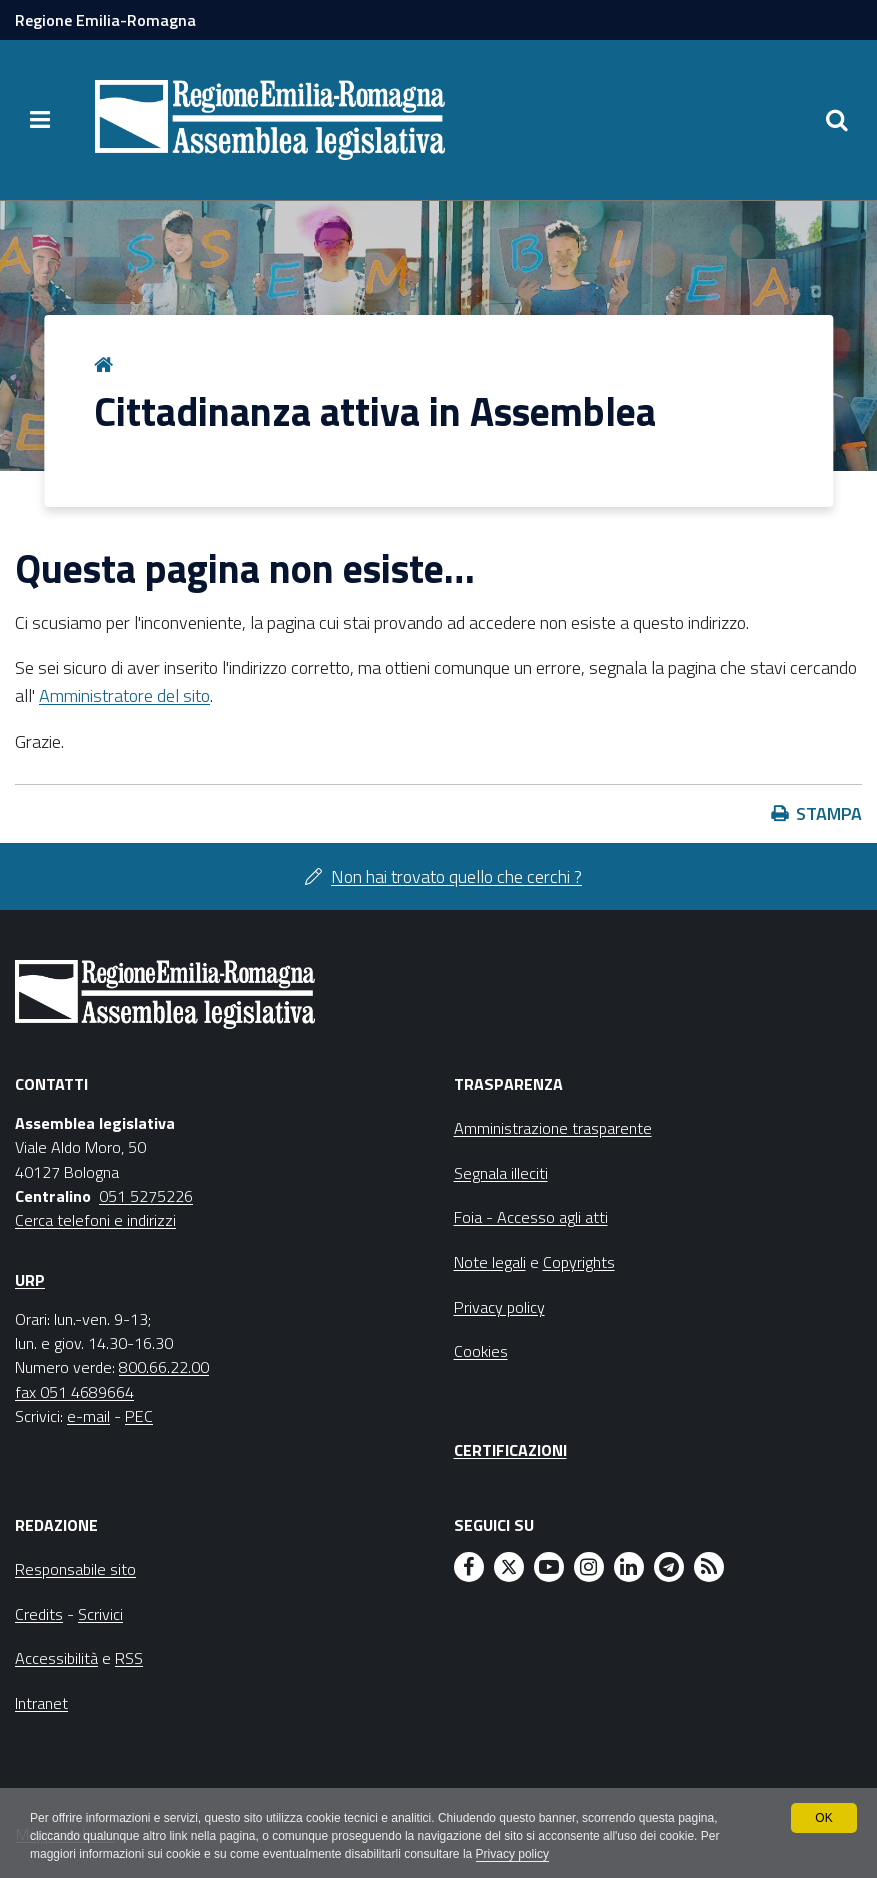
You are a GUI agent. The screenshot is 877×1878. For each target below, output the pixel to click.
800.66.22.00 (164, 1367)
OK (823, 1818)
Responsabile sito (75, 1569)
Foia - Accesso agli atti (531, 1217)
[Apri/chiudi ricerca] (837, 120)
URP (30, 1280)
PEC (139, 1416)
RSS (129, 1658)
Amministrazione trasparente (553, 1128)
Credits (39, 1614)
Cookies (481, 1351)
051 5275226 (146, 1196)
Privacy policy (512, 1854)
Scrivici (100, 1614)
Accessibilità (56, 1658)
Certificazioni (510, 1450)
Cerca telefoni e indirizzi (95, 1220)
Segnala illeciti (501, 1173)
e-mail (88, 1416)
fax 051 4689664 (74, 1392)
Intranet (41, 1703)
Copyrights (579, 1262)
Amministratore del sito (124, 695)
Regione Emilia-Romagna (105, 20)
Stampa (829, 813)
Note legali (490, 1262)
